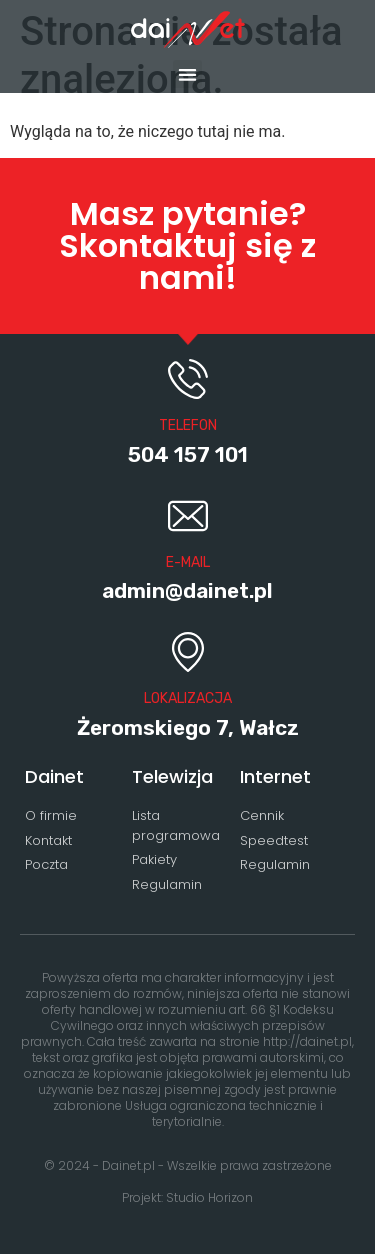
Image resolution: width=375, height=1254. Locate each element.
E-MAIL (188, 562)
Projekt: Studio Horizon (187, 1197)
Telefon (188, 425)
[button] (187, 74)
